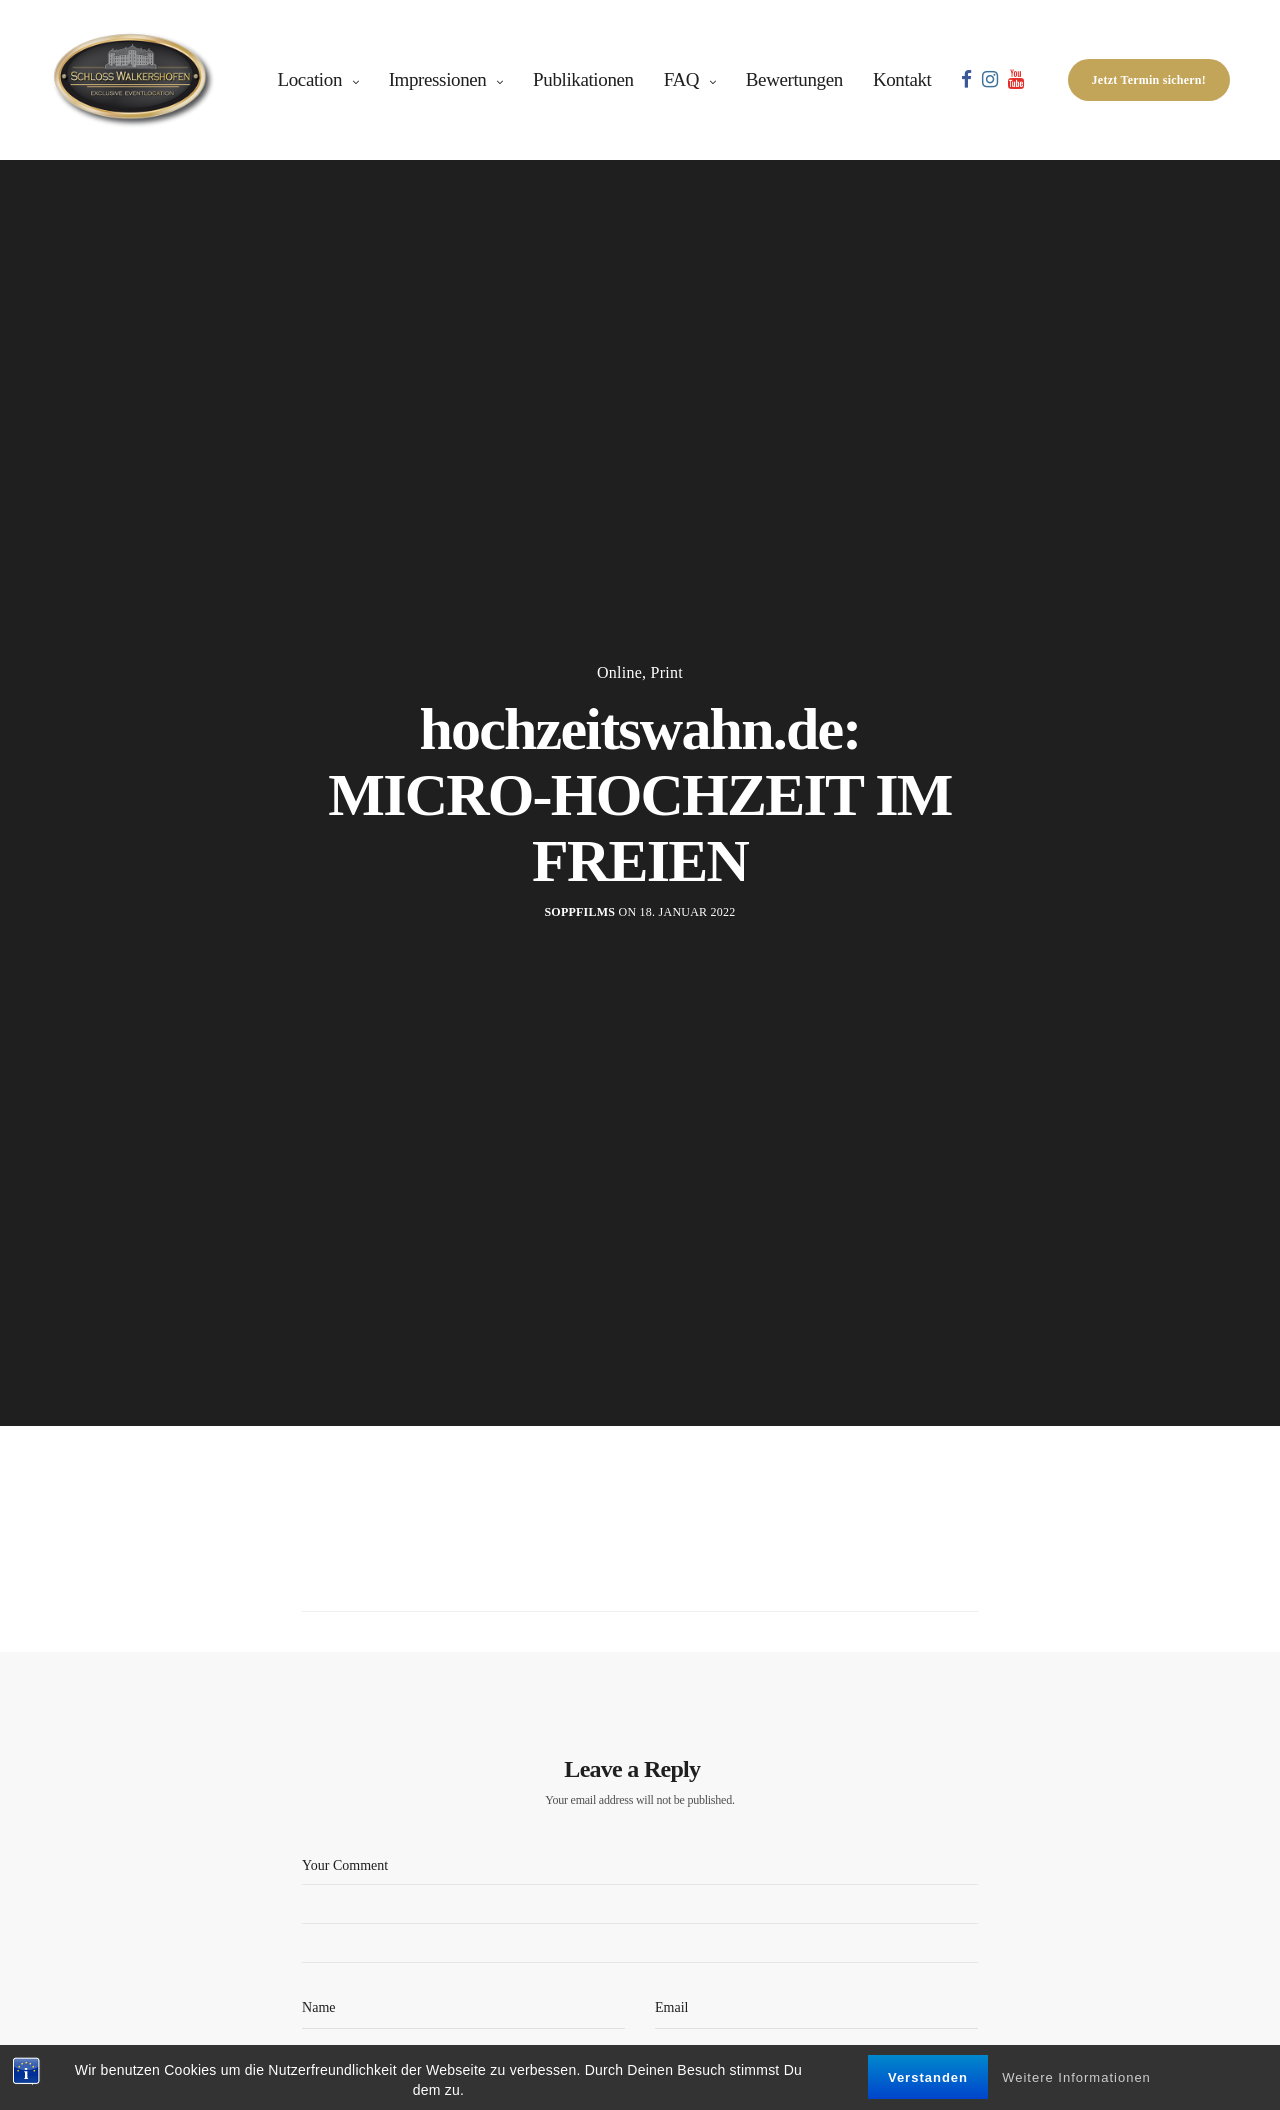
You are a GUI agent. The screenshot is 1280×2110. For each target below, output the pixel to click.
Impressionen (438, 79)
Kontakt (902, 79)
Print (667, 673)
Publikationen (583, 79)
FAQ (681, 79)
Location (310, 79)
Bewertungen (794, 79)
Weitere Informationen (1076, 2079)
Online (619, 673)
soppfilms (579, 912)
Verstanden (928, 2079)
